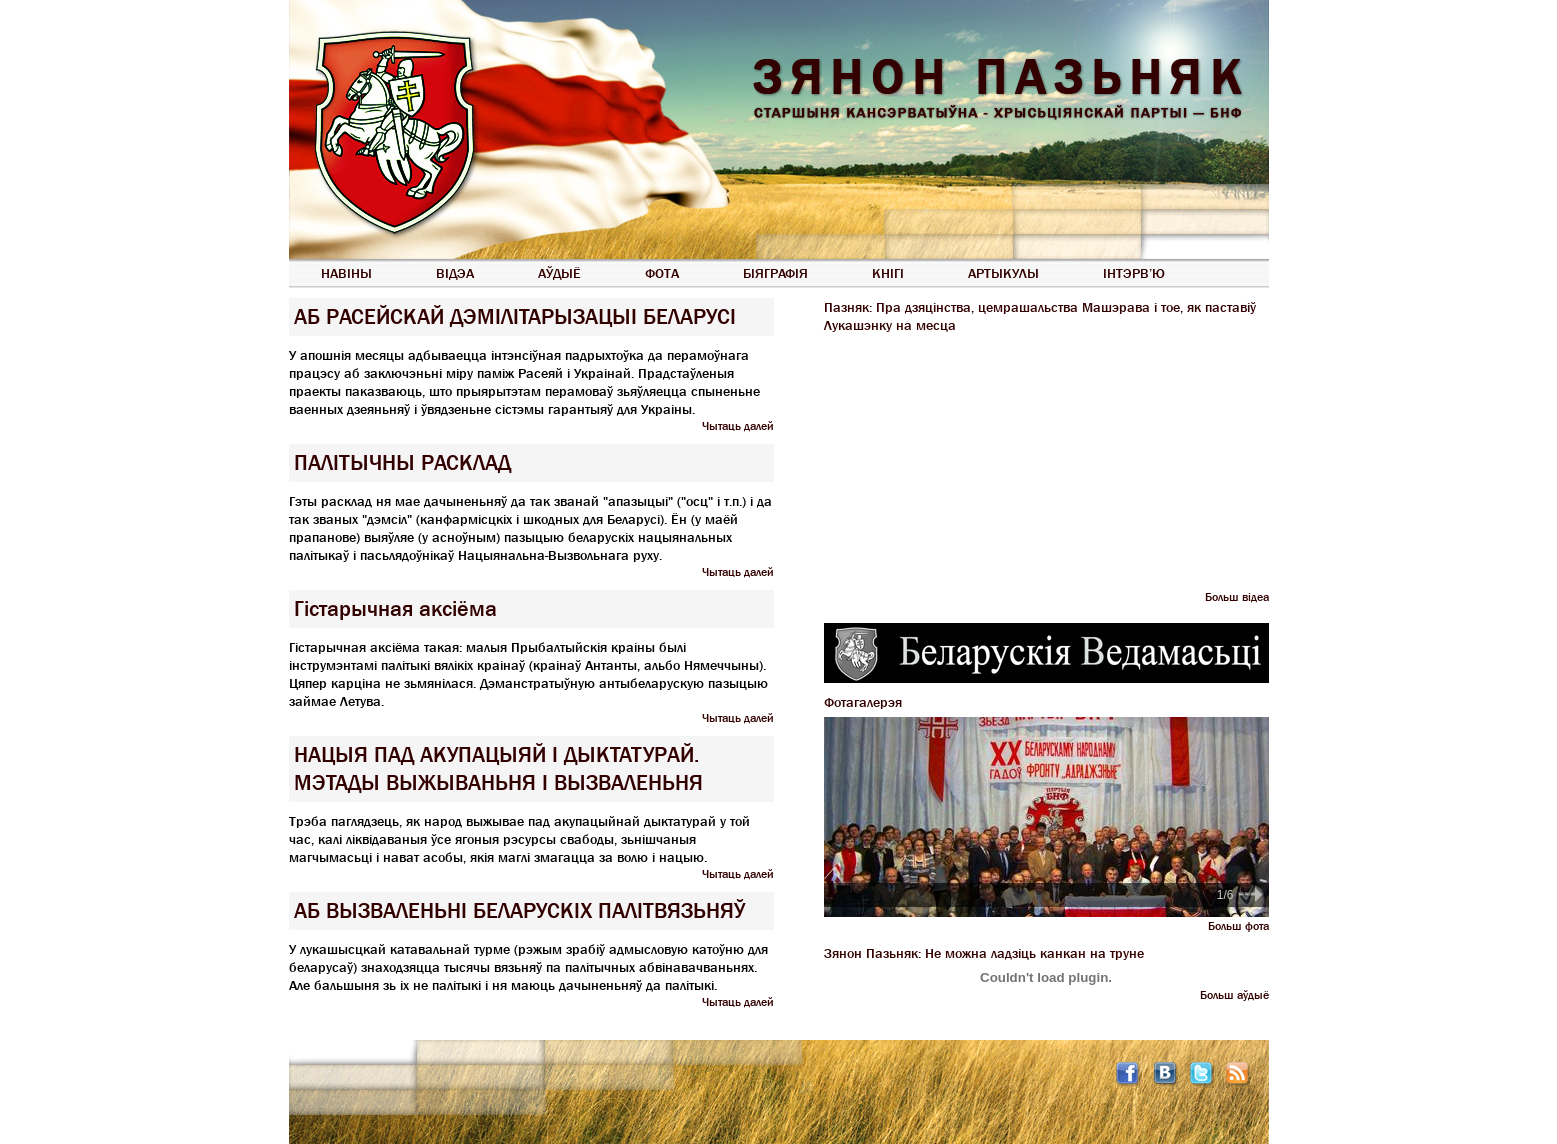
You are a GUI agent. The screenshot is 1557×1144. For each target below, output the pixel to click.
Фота (662, 273)
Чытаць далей (738, 426)
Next (1251, 894)
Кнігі (888, 273)
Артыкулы (1003, 273)
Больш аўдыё (1234, 995)
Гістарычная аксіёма (395, 609)
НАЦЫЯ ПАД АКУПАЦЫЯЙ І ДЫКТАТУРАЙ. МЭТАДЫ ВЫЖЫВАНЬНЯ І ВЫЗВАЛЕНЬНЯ (498, 769)
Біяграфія (775, 273)
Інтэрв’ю (1134, 273)
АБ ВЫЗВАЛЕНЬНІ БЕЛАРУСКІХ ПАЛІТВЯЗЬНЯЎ (519, 911)
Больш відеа (1237, 597)
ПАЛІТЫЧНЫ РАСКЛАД (402, 463)
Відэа (455, 273)
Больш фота (1238, 926)
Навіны (346, 273)
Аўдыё (559, 273)
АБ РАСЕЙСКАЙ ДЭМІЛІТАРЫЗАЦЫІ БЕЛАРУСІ (515, 317)
